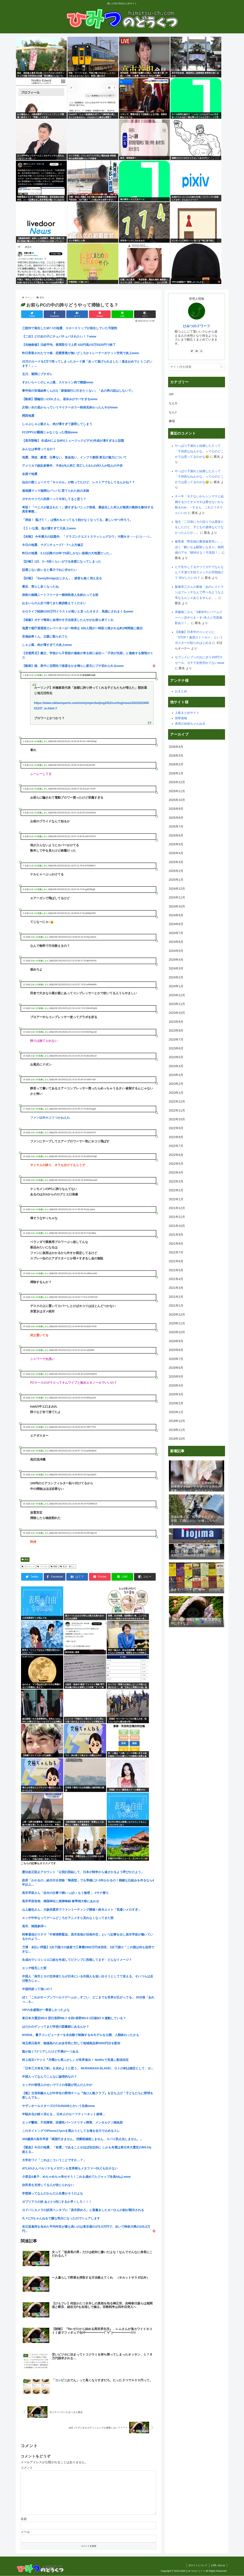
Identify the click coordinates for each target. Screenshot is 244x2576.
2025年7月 (176, 826)
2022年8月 (176, 1137)
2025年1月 (176, 879)
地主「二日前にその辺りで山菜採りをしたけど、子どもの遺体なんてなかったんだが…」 (199, 527)
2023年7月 (176, 1039)
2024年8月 (176, 924)
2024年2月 (176, 977)
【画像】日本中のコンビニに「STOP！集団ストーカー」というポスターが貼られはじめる (199, 637)
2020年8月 (176, 1350)
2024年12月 (177, 888)
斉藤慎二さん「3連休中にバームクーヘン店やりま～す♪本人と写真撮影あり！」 (198, 617)
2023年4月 (176, 1066)
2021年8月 (176, 1243)
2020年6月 (176, 1367)
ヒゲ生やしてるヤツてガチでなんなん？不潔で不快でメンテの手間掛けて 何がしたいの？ (199, 572)
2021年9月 (176, 1234)
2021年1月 (176, 1305)
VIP (171, 394)
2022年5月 (176, 1163)
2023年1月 (176, 1092)
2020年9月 (176, 1341)
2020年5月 (176, 1376)
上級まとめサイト (187, 712)
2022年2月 (176, 1190)
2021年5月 (176, 1270)
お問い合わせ (218, 2565)
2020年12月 (177, 1314)
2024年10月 (177, 906)
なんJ (172, 412)
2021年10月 (177, 1226)
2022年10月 (177, 1119)
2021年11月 (177, 1217)
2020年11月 (177, 1323)
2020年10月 (177, 1332)
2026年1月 (176, 773)
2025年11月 (177, 791)
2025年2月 (176, 871)
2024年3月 (176, 968)
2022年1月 (176, 1199)
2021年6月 (176, 1261)
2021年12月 (177, 1208)
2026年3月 (176, 755)
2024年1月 (176, 986)
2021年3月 (176, 1288)
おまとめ (181, 691)
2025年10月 (177, 800)
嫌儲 (25, 1559)
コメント (27, 2467)
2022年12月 (177, 1101)
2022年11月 (177, 1110)
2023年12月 (177, 995)
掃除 (54, 1566)
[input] (196, 367)
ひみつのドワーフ (196, 326)
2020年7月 (176, 1359)
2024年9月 (176, 915)
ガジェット (28, 1566)
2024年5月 (176, 951)
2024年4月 (176, 959)
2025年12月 (177, 782)
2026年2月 (176, 764)
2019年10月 (177, 1438)
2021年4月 (176, 1279)
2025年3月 (176, 862)
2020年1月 (176, 1412)
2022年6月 (176, 1155)
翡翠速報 (181, 718)
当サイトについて (197, 2565)
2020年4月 (176, 1385)
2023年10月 (177, 1013)
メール (25, 2532)
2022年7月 (176, 1146)
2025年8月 (176, 817)
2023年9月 (176, 1021)
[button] (222, 367)
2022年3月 (176, 1181)
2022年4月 (176, 1172)
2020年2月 (176, 1403)
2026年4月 (176, 746)
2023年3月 (176, 1075)
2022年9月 (176, 1128)
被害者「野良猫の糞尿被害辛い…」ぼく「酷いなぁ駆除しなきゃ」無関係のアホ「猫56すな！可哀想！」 (199, 547)
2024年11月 (177, 897)
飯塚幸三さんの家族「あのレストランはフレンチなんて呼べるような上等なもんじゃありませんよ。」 (199, 592)
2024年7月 (176, 933)
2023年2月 (176, 1083)
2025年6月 (176, 835)
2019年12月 (177, 1421)
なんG (173, 403)
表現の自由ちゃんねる (190, 723)
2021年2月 (176, 1296)
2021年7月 (176, 1252)
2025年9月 (176, 808)
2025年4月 (176, 853)
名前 (24, 2519)
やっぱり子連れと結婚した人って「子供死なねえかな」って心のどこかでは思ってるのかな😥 (199, 451)
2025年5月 (176, 844)
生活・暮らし (67, 1566)
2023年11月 (177, 1004)
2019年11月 (177, 1430)
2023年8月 (176, 1030)
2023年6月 (176, 1048)
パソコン (42, 1566)
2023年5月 (176, 1057)
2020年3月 (176, 1394)
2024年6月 (176, 942)
